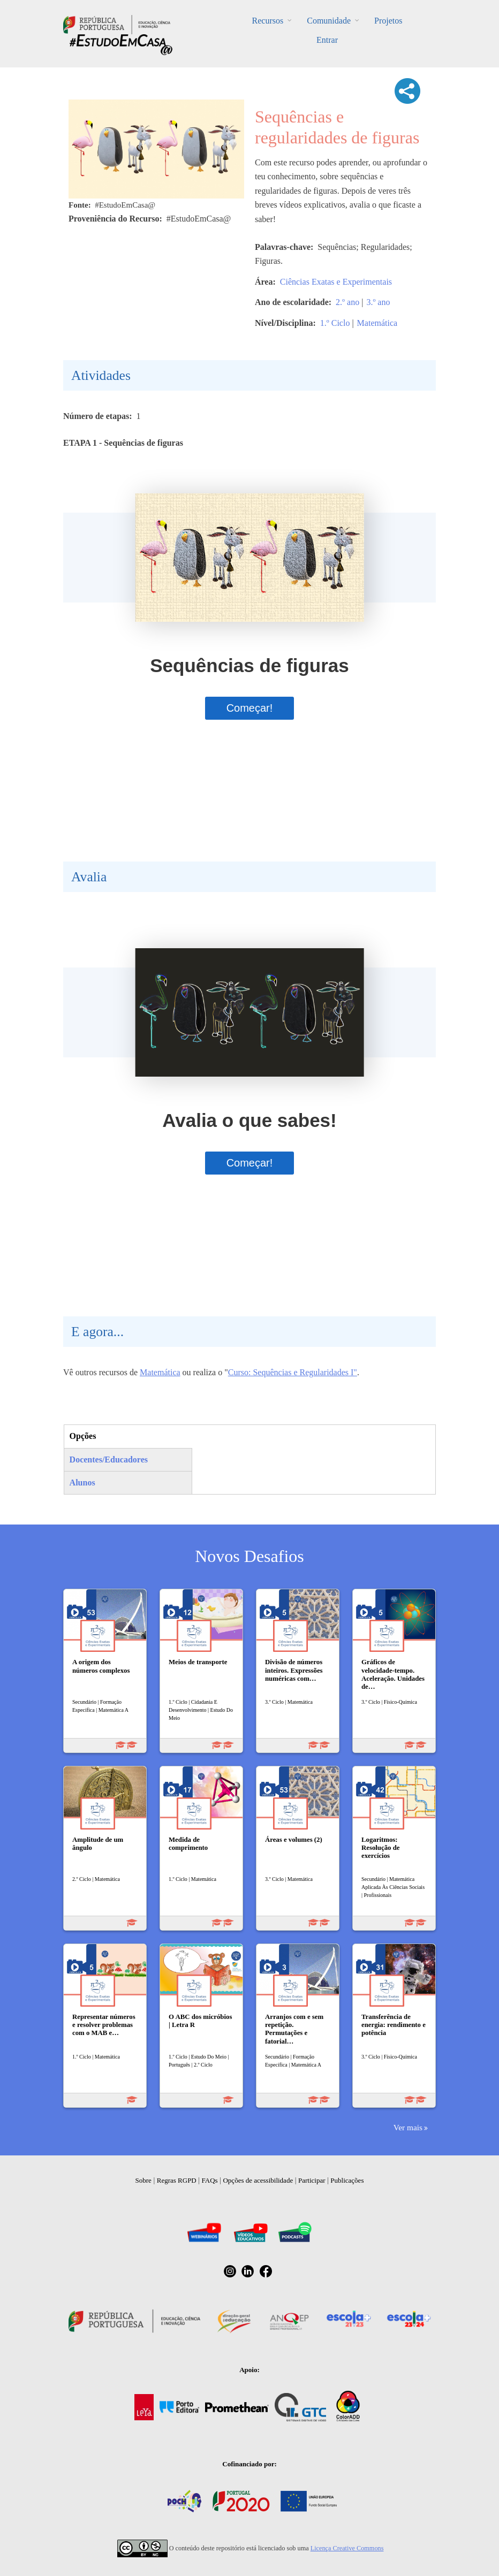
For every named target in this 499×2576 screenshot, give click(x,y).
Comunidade (329, 20)
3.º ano (378, 302)
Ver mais (408, 2127)
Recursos (268, 20)
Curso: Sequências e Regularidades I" (292, 1372)
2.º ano (347, 302)
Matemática (377, 322)
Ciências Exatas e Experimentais (336, 281)
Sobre (143, 2180)
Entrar (327, 39)
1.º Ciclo (335, 322)
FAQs (210, 2180)
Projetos (388, 20)
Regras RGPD (176, 2180)
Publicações (347, 2180)
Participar (312, 2180)
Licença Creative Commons (347, 2548)
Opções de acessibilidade (258, 2180)
